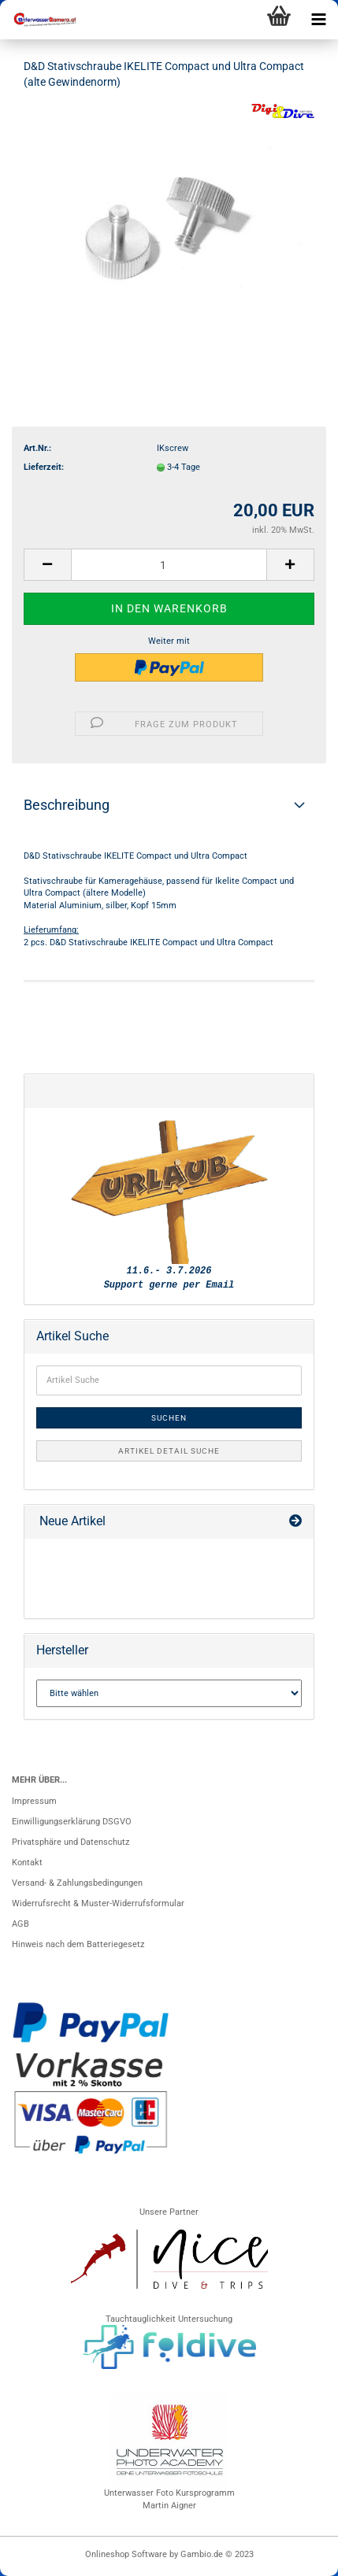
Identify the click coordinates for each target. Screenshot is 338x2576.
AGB (20, 1924)
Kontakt (27, 1862)
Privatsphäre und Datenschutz (70, 1842)
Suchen (169, 1418)
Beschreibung (67, 804)
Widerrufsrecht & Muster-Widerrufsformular (98, 1903)
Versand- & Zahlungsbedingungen (77, 1883)
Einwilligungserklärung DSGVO (72, 1822)
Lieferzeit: (44, 467)
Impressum (34, 1801)
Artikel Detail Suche (169, 1451)
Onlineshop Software (126, 2554)
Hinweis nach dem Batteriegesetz (78, 1944)
